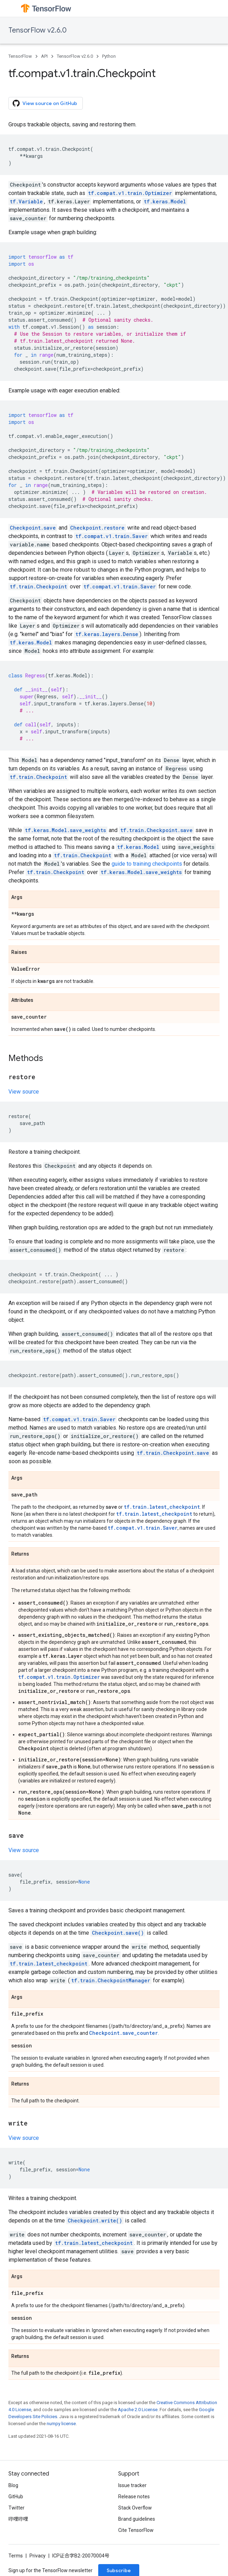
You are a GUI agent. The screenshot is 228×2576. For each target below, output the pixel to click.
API (44, 56)
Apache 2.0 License (137, 2409)
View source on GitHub (45, 103)
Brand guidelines (136, 2519)
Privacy (37, 2555)
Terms (15, 2555)
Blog (13, 2485)
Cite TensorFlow (136, 2530)
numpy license (61, 2423)
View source (23, 1091)
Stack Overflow (135, 2508)
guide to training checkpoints (147, 863)
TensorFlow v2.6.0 (37, 30)
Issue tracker (132, 2485)
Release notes (134, 2496)
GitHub (15, 2496)
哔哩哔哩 (18, 2519)
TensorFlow (20, 56)
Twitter (16, 2508)
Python (109, 56)
